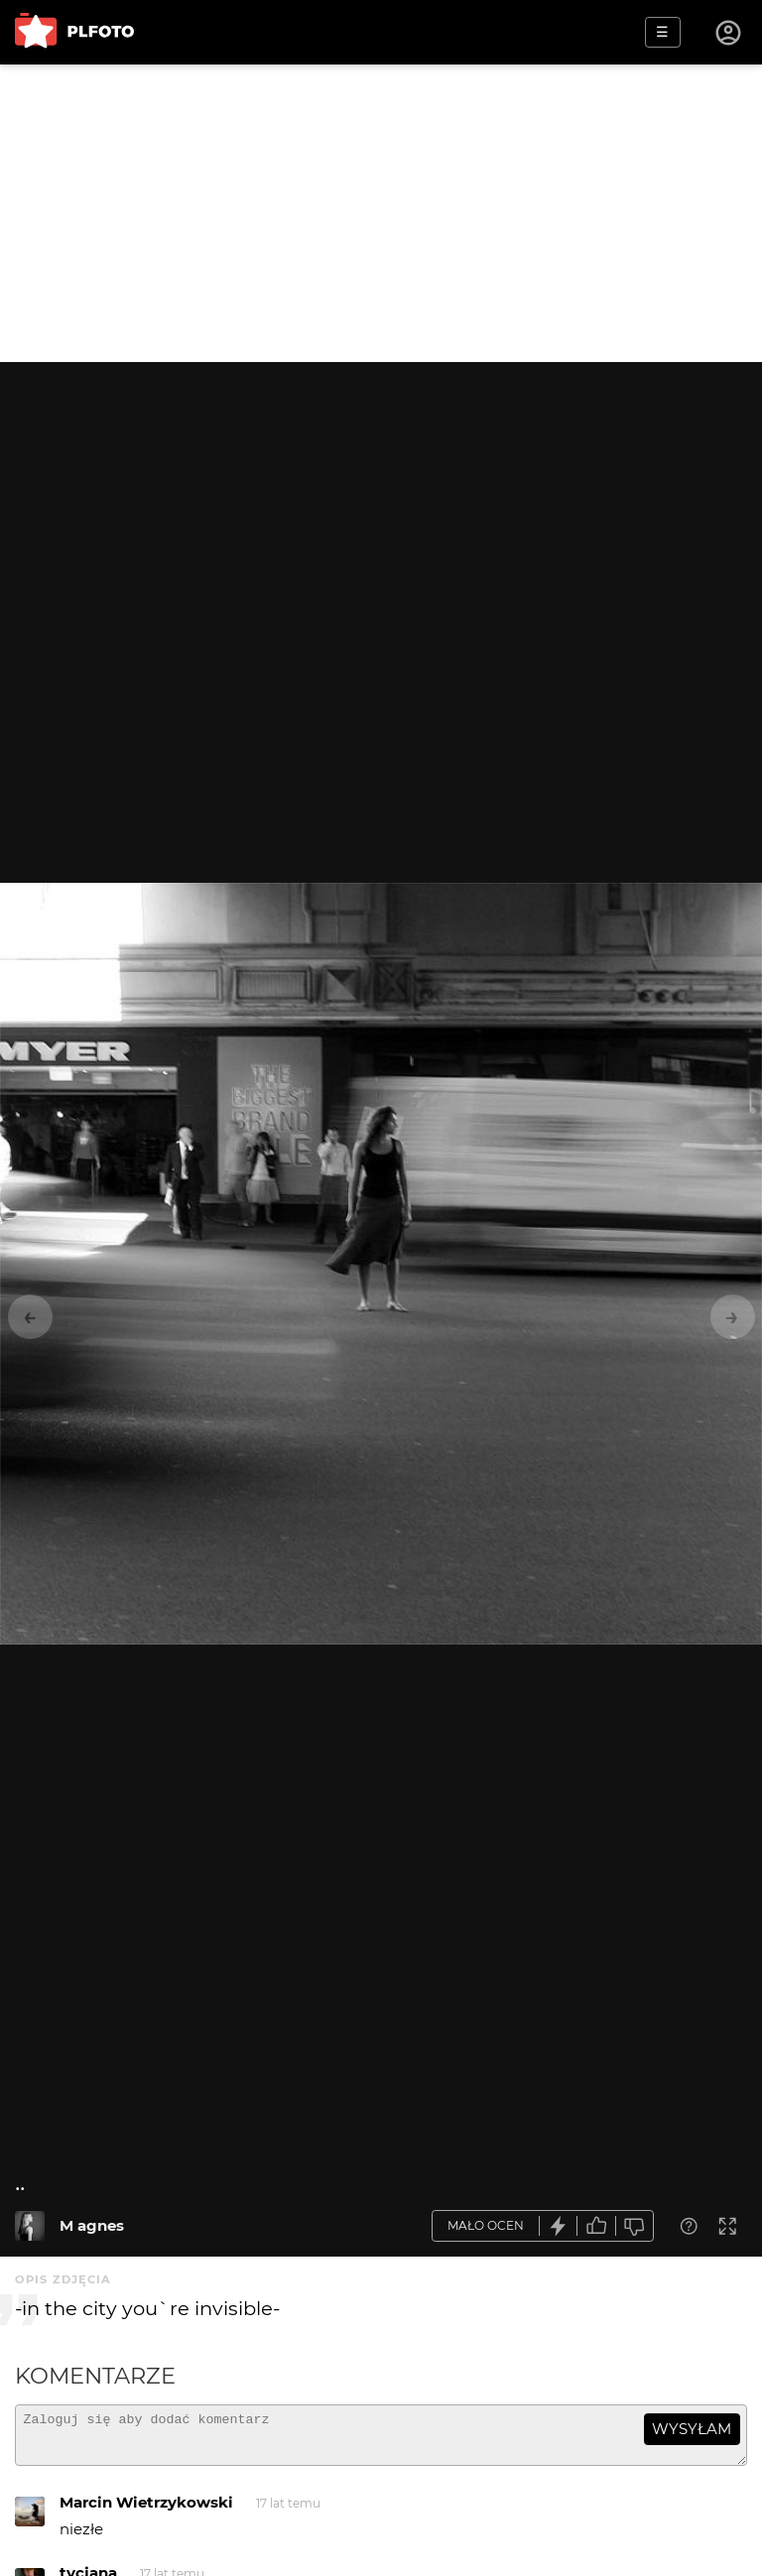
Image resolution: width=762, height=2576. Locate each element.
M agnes (92, 2225)
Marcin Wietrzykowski (146, 2511)
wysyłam (691, 2428)
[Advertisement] (381, 213)
